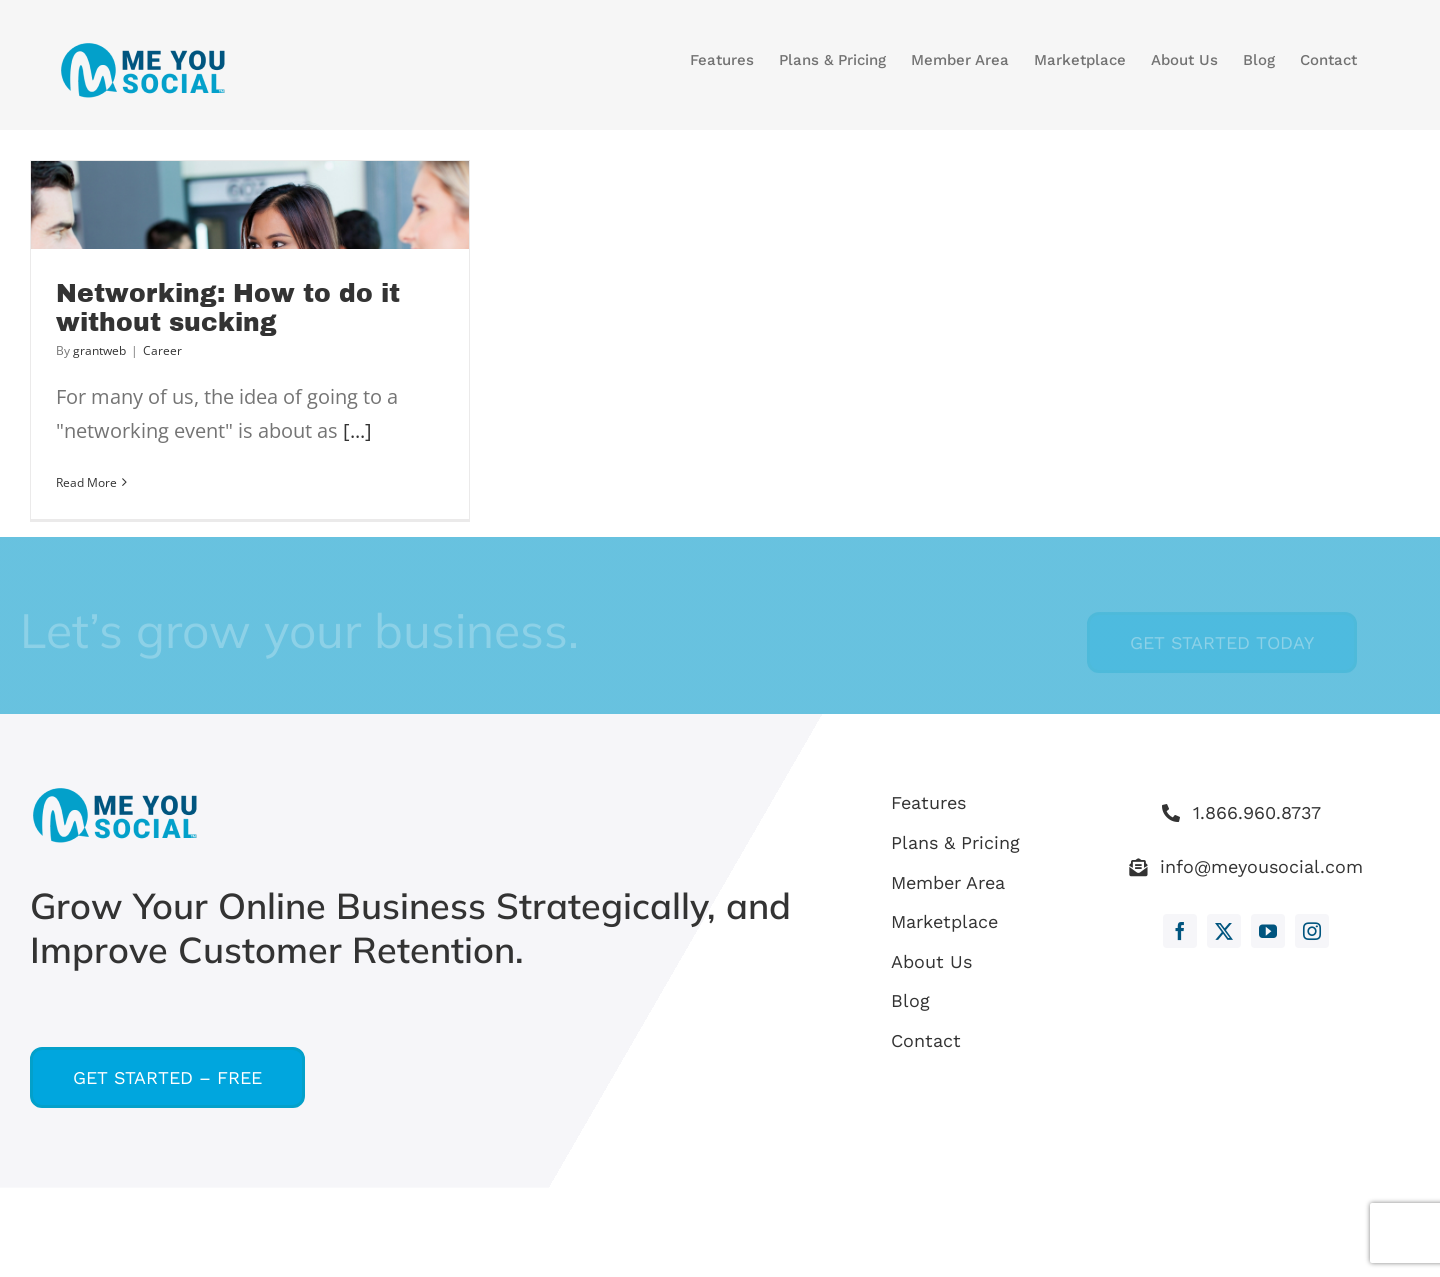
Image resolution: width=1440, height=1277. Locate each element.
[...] (357, 430)
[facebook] (1180, 931)
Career (162, 350)
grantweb (99, 350)
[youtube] (1268, 931)
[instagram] (1312, 931)
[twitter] (1224, 931)
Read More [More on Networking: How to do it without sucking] (86, 482)
